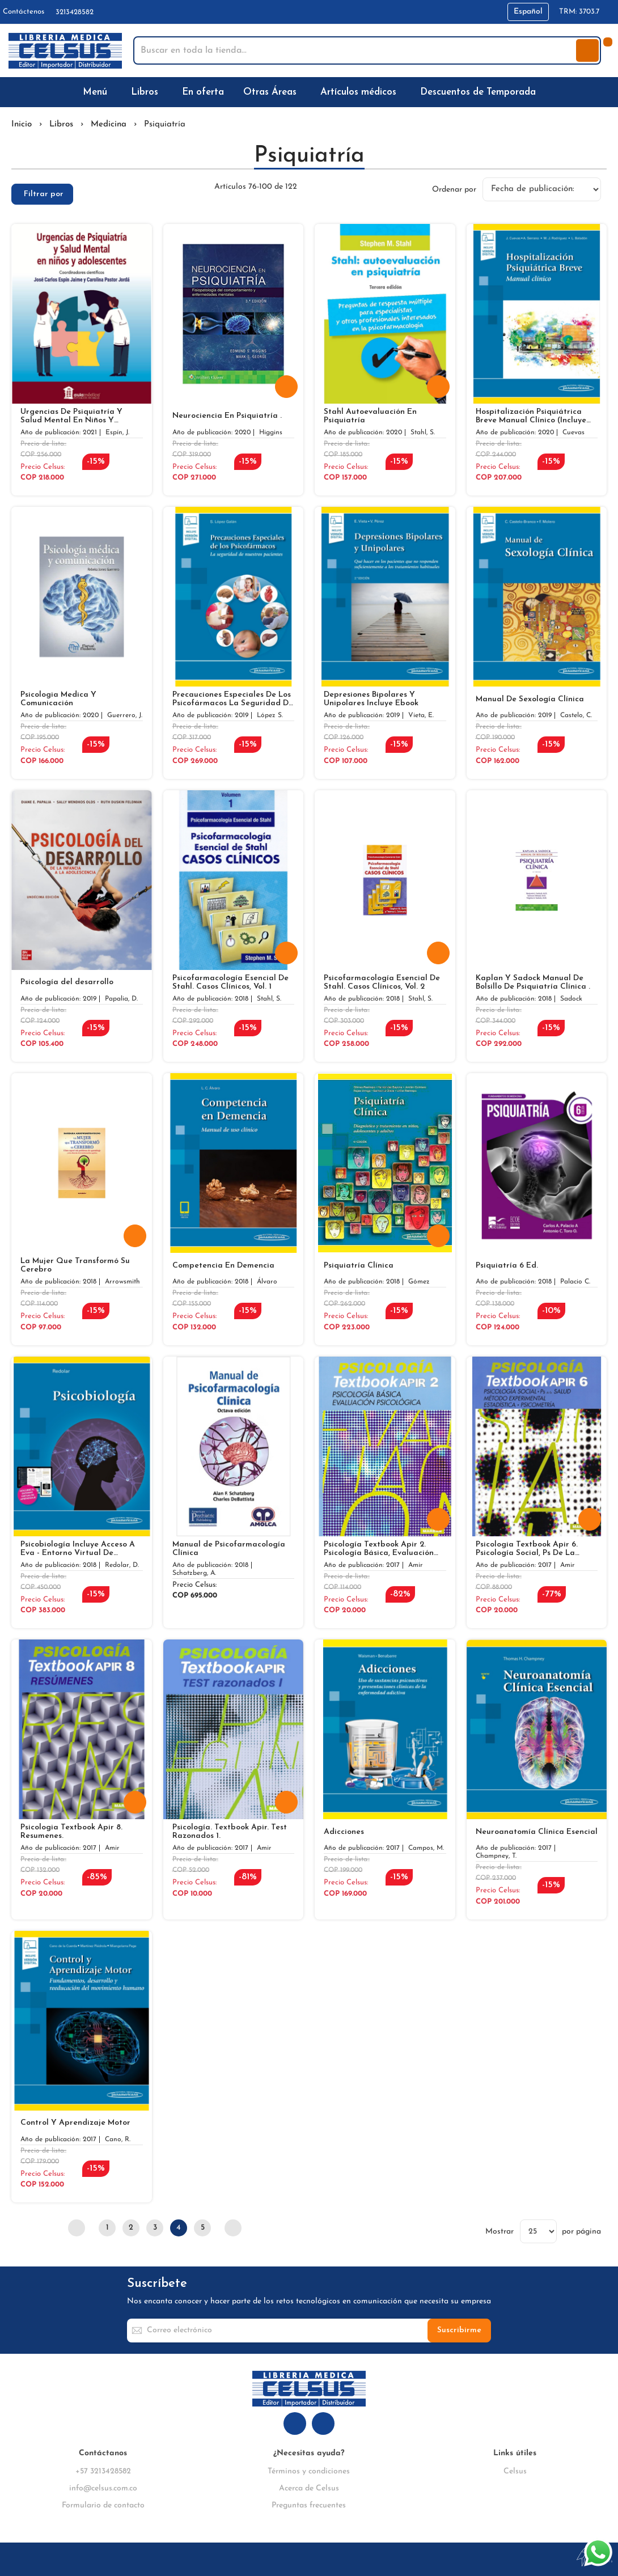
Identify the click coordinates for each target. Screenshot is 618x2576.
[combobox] (356, 50)
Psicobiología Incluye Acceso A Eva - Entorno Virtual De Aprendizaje (77, 1548)
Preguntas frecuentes (309, 2505)
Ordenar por (454, 189)
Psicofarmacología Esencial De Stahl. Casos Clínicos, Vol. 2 (382, 982)
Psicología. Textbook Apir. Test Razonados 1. (229, 1831)
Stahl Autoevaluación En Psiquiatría (370, 416)
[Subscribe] (459, 2330)
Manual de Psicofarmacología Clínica (228, 1548)
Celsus (515, 2471)
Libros (61, 124)
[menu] (309, 92)
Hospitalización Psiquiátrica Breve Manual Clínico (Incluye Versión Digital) (531, 416)
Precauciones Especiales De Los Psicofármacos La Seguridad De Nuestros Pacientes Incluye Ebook (232, 698)
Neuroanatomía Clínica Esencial (537, 1832)
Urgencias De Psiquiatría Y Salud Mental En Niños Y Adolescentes (71, 416)
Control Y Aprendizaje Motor (75, 2123)
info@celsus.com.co (103, 2488)
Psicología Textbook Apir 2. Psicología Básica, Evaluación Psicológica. (379, 1548)
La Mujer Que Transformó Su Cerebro (75, 1265)
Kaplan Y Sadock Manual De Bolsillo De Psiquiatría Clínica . (533, 982)
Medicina (108, 124)
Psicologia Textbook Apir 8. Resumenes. (71, 1831)
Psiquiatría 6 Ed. (507, 1265)
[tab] (42, 194)
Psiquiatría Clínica (358, 1265)
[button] (528, 12)
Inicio (21, 124)
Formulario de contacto (103, 2505)
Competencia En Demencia (223, 1265)
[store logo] (65, 51)
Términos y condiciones (309, 2471)
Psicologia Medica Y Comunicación (58, 698)
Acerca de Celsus (309, 2488)
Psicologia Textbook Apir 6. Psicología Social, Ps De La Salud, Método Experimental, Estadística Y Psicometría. (530, 1548)
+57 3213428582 (103, 2471)
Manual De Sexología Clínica (530, 699)
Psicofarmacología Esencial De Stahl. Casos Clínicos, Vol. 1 (230, 982)
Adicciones (344, 1832)
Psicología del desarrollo (66, 982)
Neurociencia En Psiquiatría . (227, 416)
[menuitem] (97, 92)
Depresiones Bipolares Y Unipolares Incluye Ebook (371, 698)
